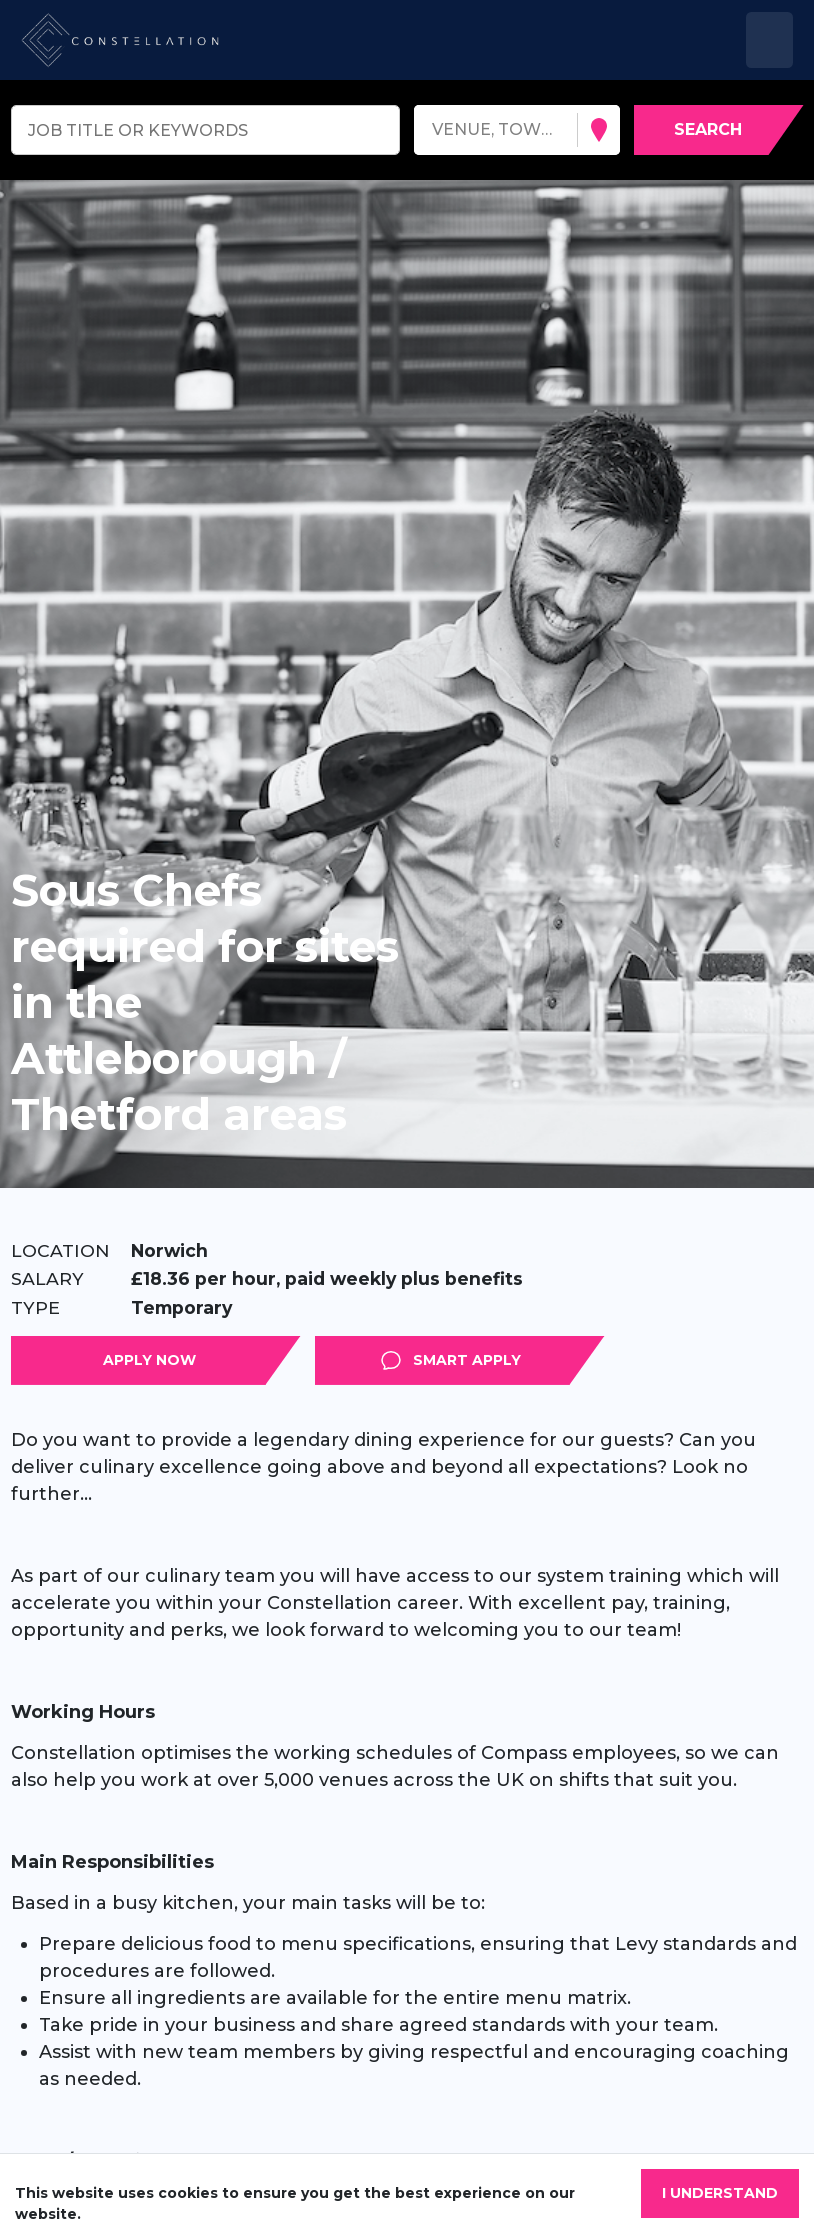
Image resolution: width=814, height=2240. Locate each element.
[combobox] (434, 130)
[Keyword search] (206, 130)
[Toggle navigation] (769, 40)
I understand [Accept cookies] (720, 2193)
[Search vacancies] (719, 130)
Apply (300, 1360)
